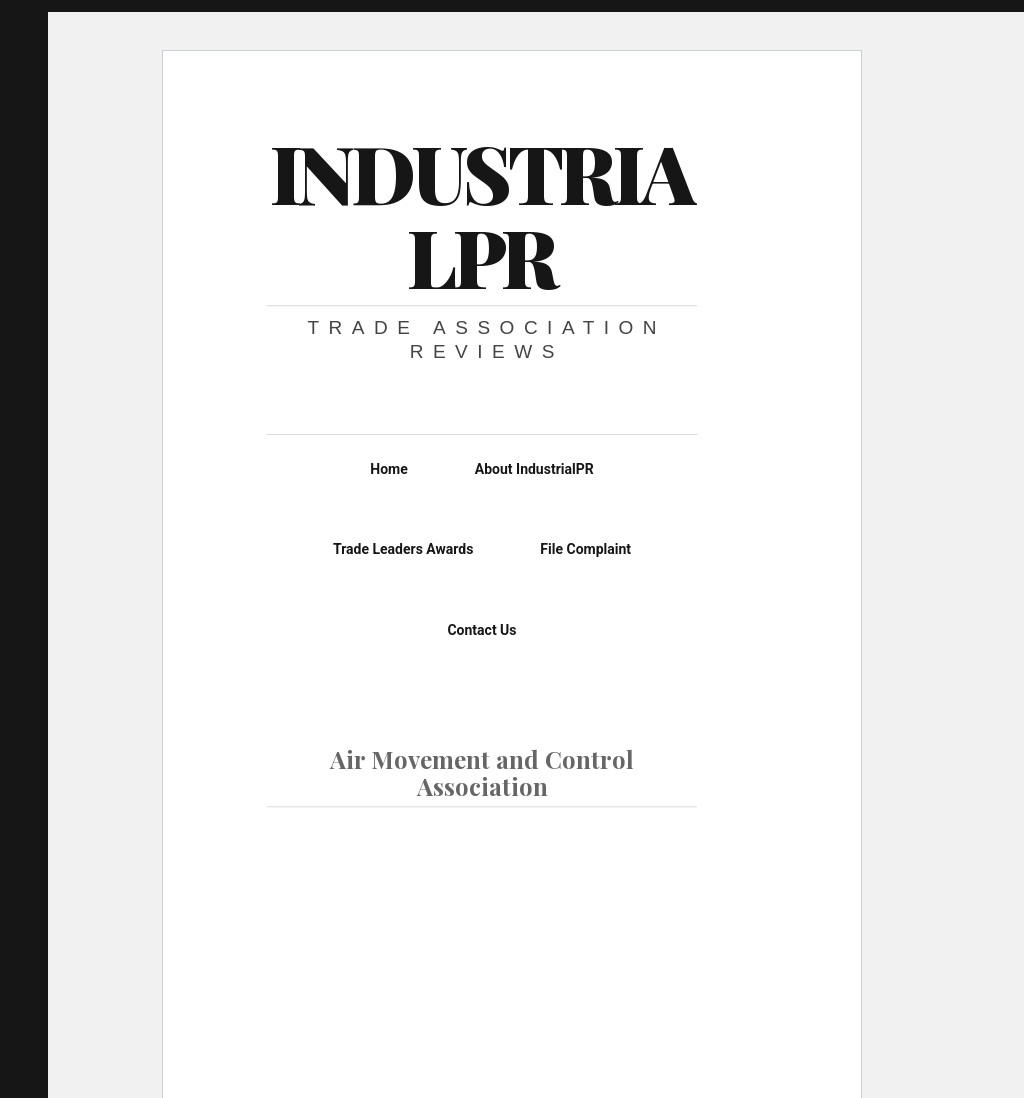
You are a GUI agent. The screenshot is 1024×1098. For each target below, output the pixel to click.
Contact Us (481, 630)
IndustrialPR (481, 213)
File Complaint (585, 549)
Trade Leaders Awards (403, 549)
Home (388, 469)
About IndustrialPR (534, 469)
